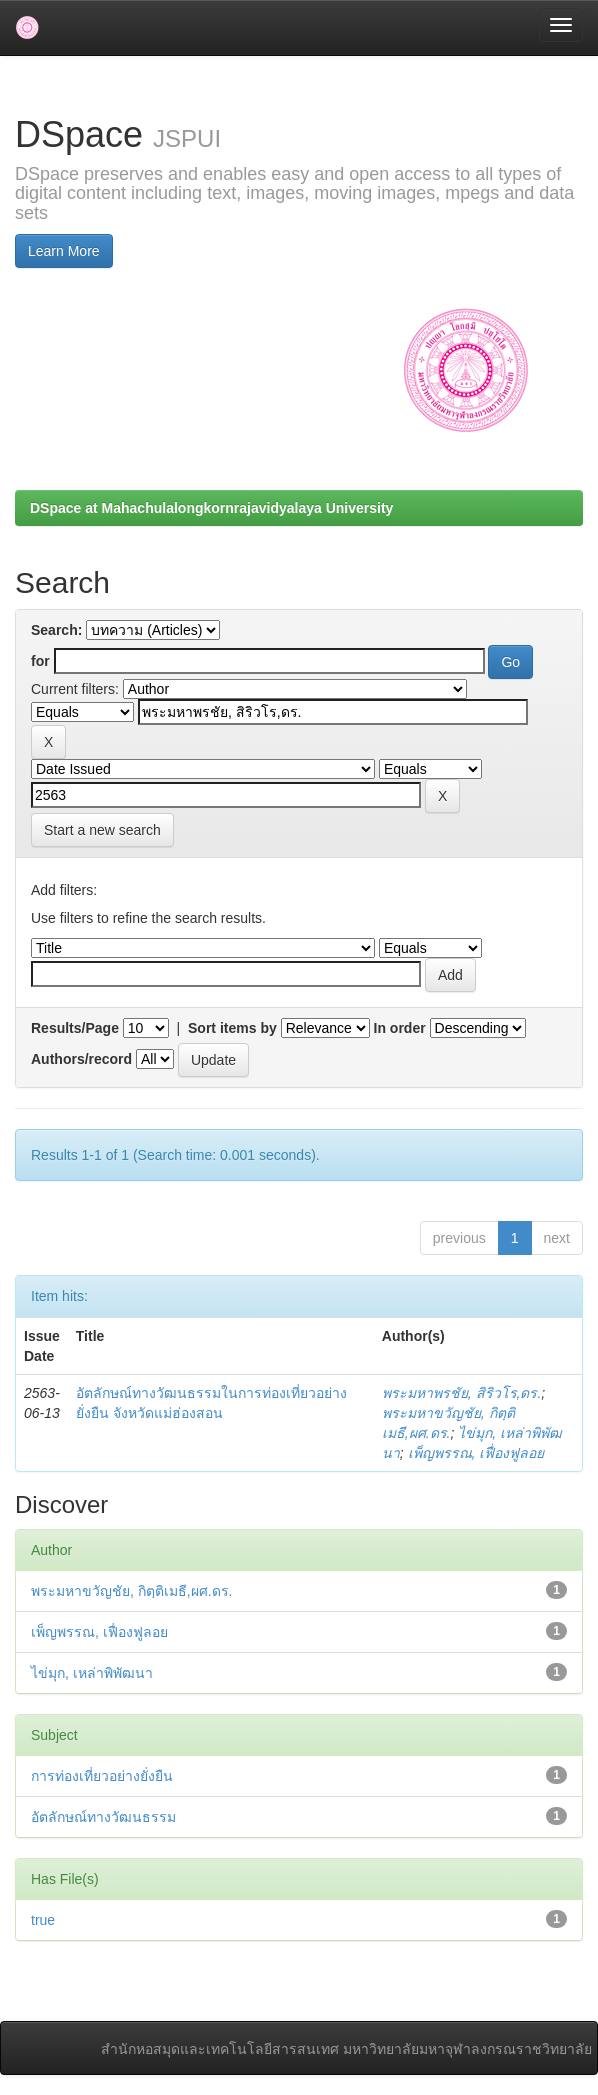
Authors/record (81, 1059)
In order (400, 1028)
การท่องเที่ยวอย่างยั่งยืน (102, 1776)
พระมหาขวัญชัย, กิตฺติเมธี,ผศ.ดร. (131, 1591)
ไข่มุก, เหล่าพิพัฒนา (92, 1673)
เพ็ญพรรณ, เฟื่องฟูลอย (476, 1453)
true (43, 1920)
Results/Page (75, 1028)
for (40, 661)
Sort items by (232, 1028)
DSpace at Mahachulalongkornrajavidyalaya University (211, 508)
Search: (56, 630)
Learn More (64, 251)
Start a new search (102, 830)
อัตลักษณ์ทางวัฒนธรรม (103, 1817)
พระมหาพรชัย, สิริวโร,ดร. (462, 1393)
